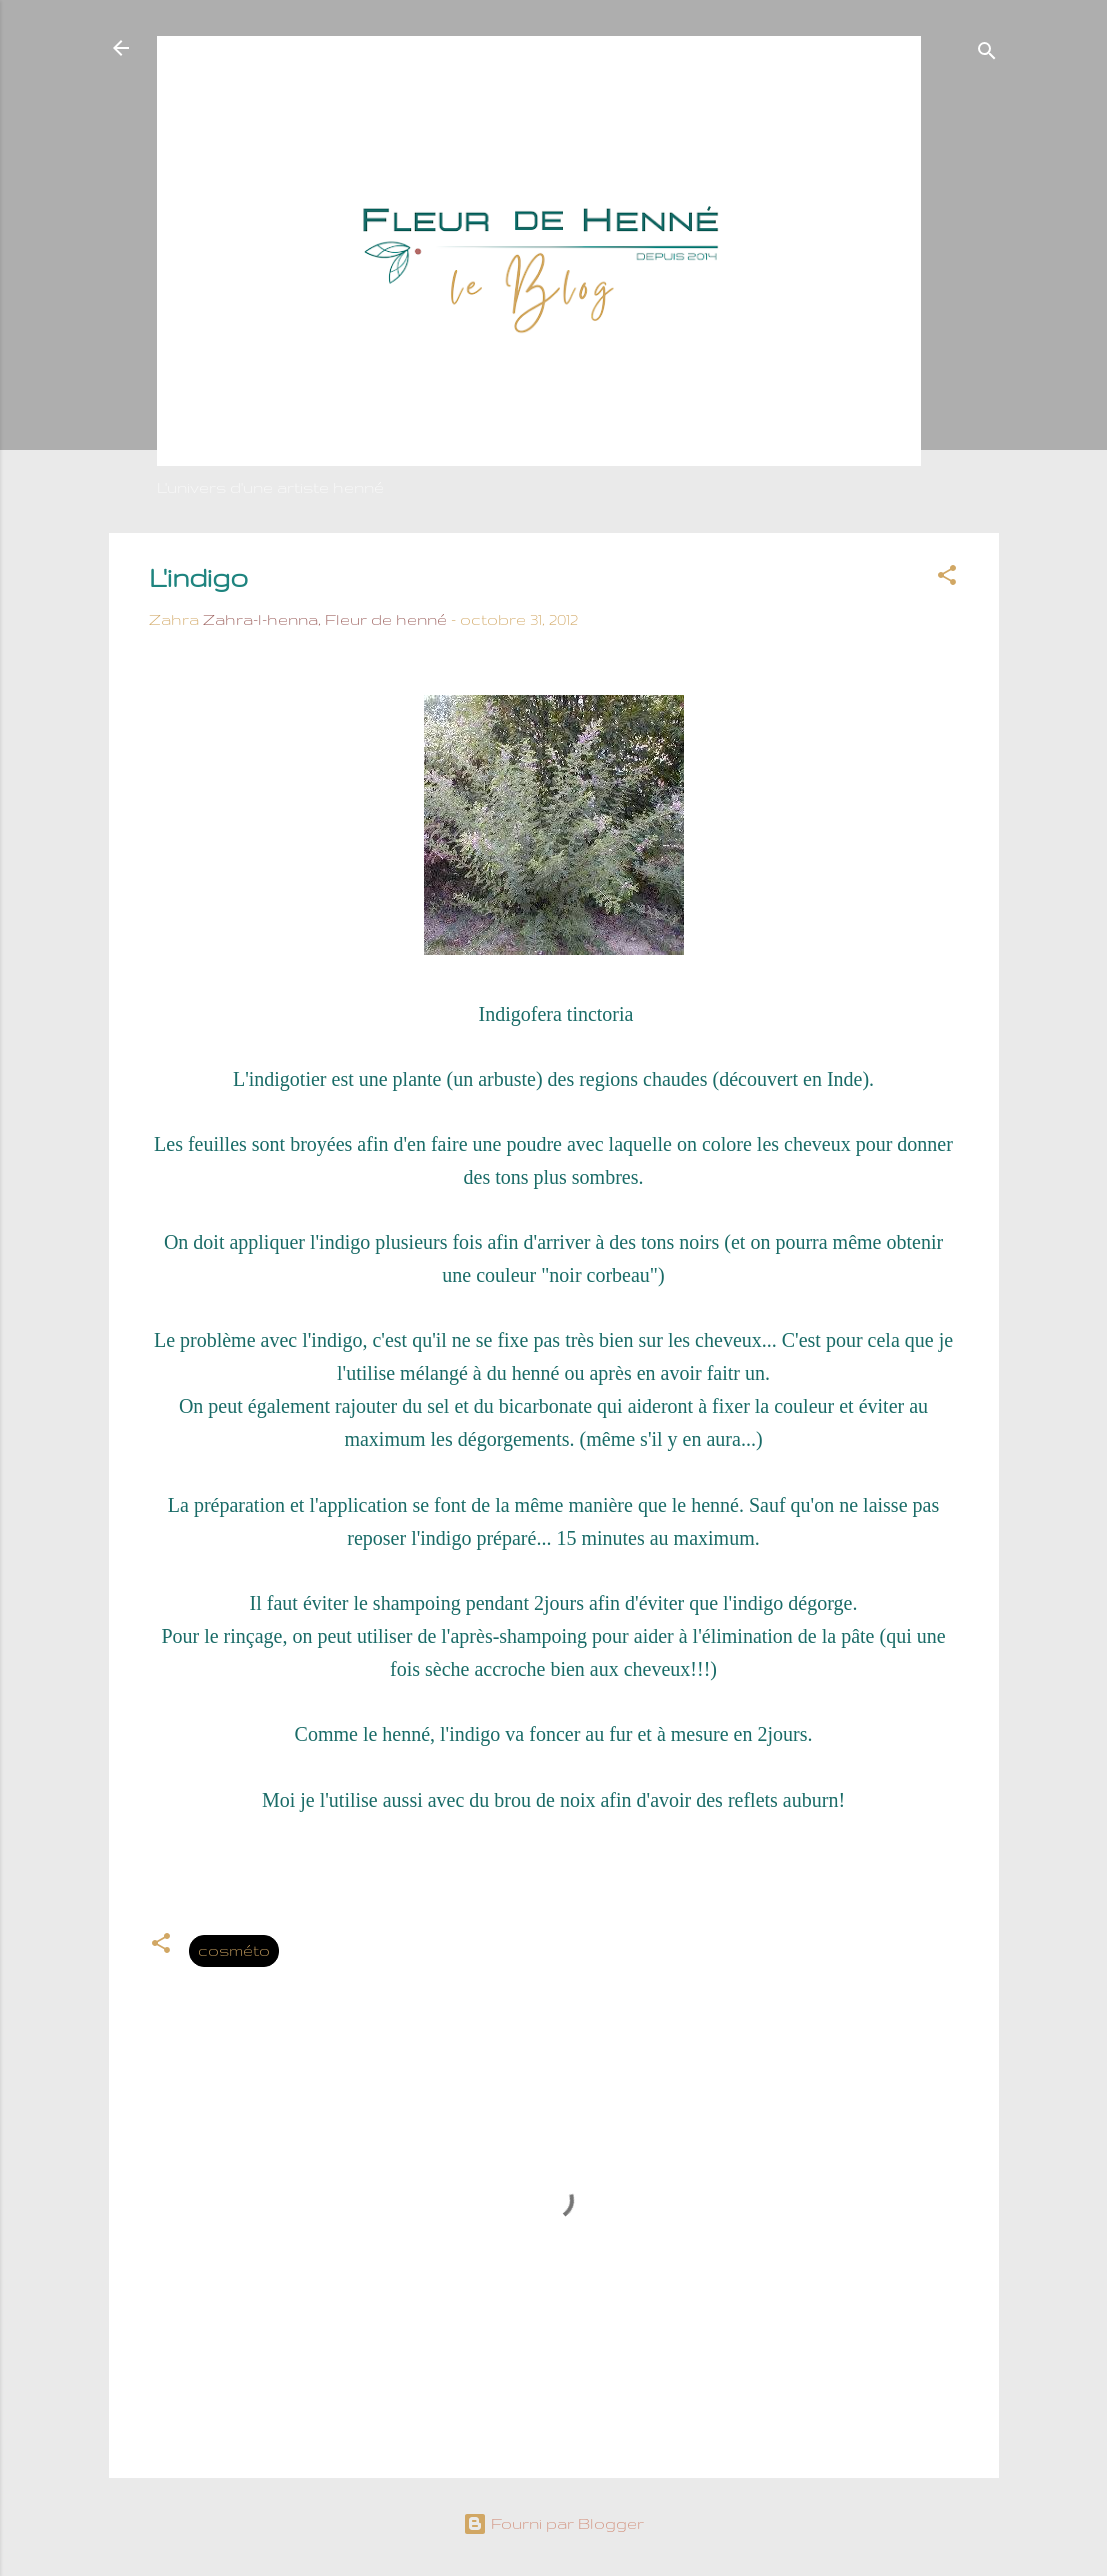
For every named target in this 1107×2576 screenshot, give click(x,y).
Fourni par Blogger (553, 2523)
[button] (947, 578)
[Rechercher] (987, 54)
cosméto (234, 1950)
